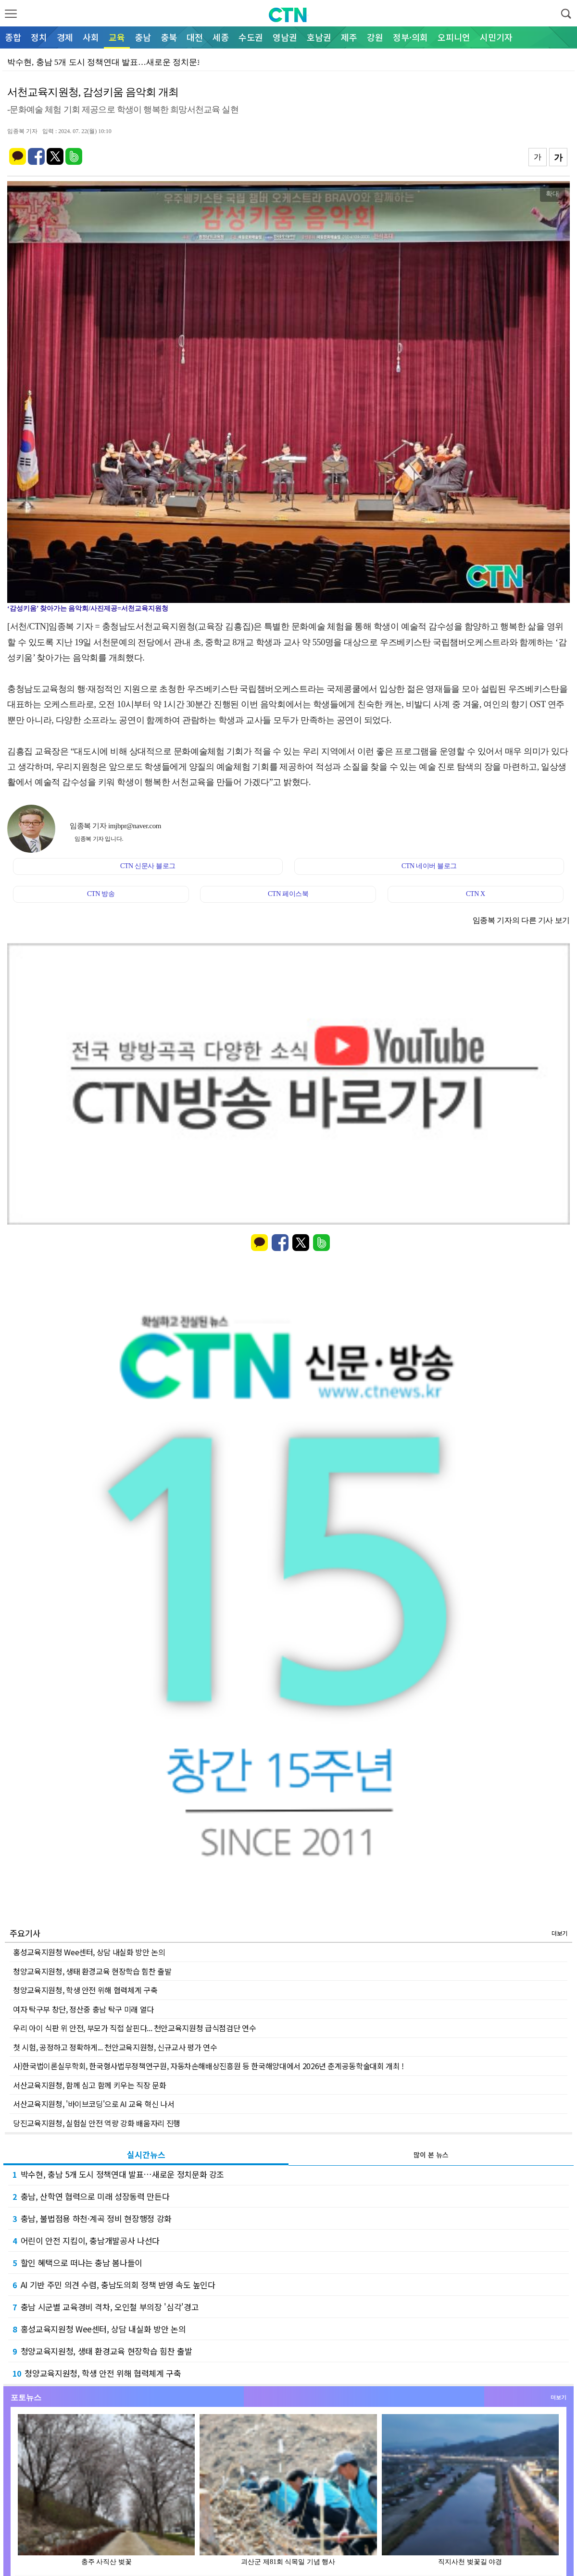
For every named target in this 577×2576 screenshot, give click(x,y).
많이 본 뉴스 (431, 2154)
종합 (13, 37)
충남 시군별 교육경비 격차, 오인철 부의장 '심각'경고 (106, 2307)
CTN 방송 (100, 893)
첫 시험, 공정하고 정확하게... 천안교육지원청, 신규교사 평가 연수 (115, 2047)
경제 (65, 37)
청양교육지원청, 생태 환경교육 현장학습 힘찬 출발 (92, 1971)
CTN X (475, 893)
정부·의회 (410, 37)
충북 (169, 37)
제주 (349, 37)
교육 (117, 37)
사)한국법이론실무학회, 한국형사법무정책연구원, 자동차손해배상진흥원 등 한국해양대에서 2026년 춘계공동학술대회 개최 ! (208, 2066)
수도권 (250, 37)
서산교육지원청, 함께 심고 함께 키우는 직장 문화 (89, 2085)
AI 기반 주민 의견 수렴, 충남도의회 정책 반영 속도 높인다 (114, 2285)
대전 (195, 37)
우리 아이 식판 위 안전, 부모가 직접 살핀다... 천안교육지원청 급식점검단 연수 (134, 2028)
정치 (39, 37)
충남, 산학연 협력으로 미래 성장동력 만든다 (91, 2196)
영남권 (285, 37)
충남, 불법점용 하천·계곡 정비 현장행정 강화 (92, 2218)
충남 (143, 37)
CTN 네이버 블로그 (429, 866)
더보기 (559, 1933)
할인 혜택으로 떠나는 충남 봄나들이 (77, 2263)
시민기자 (496, 37)
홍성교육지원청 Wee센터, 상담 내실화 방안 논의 (89, 1952)
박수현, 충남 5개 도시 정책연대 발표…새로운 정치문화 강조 (118, 2174)
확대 (552, 193)
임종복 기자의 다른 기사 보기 (521, 920)
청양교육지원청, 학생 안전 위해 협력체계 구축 (85, 1990)
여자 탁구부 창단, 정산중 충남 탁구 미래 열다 (83, 2009)
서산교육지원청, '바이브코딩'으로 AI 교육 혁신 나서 (94, 2104)
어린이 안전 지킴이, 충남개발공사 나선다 (86, 2240)
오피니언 (454, 37)
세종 (221, 37)
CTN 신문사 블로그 (148, 866)
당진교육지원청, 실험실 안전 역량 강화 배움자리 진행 (96, 2123)
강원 (375, 37)
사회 (91, 37)
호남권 (319, 37)
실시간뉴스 (146, 2154)
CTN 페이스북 (288, 893)
